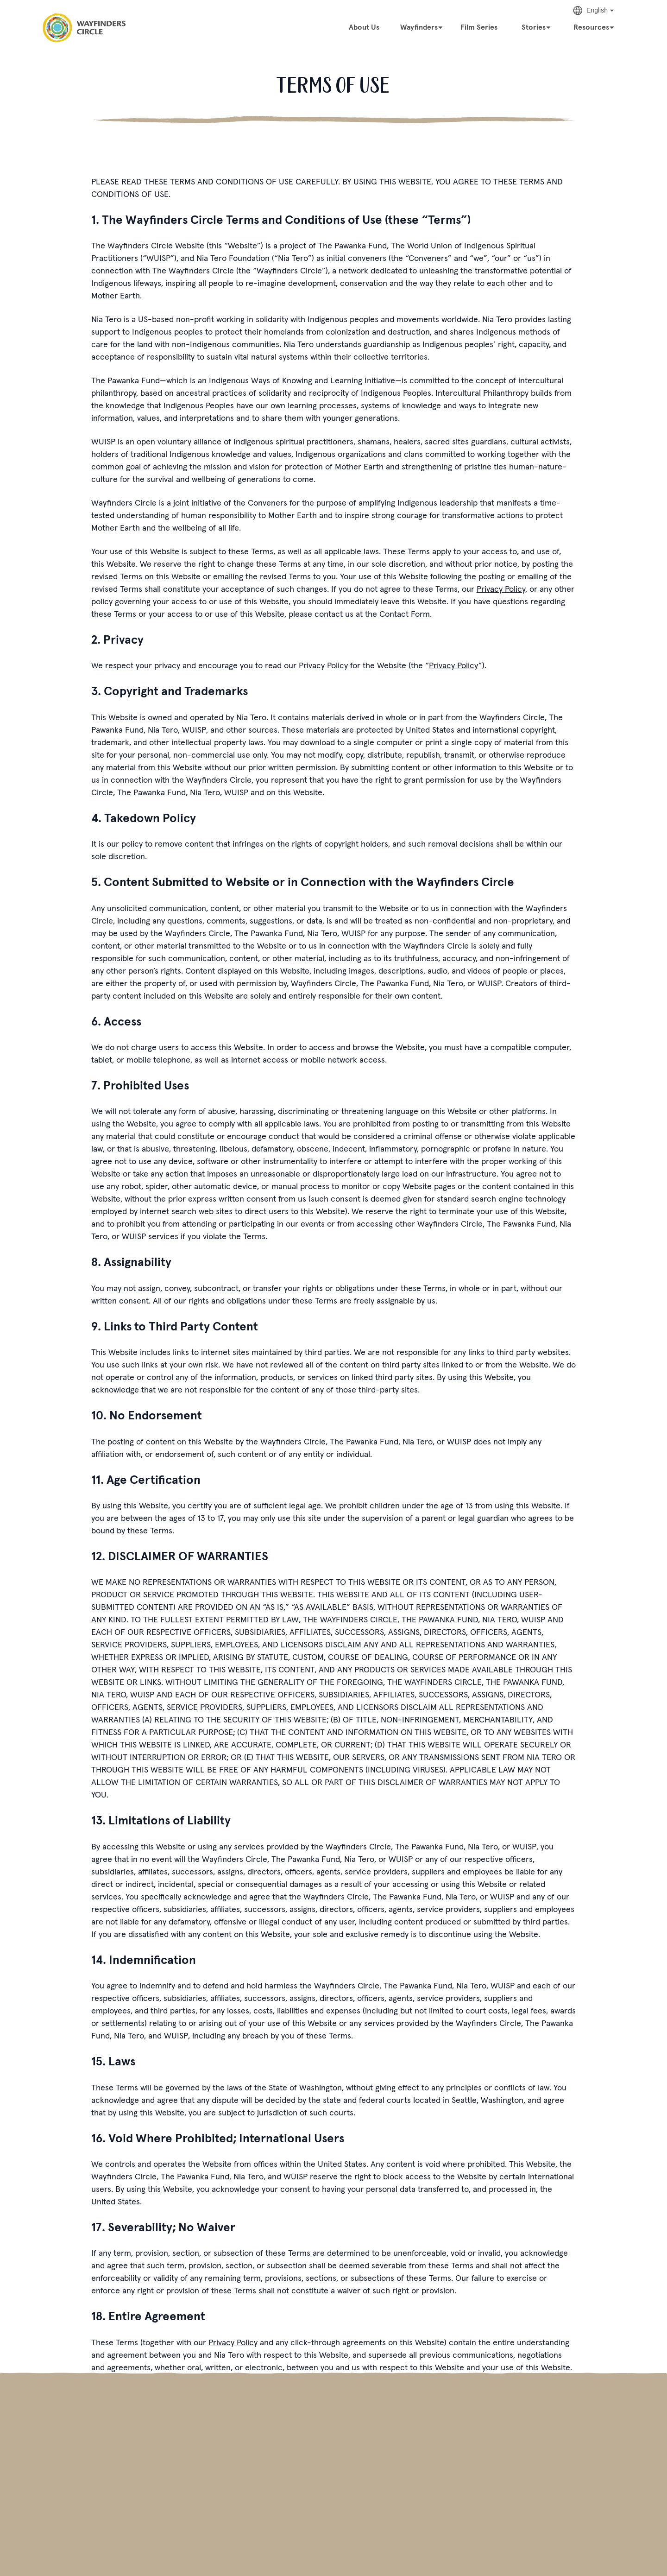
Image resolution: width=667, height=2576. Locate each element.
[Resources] (594, 26)
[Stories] (536, 26)
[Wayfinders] (421, 26)
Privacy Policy (501, 588)
